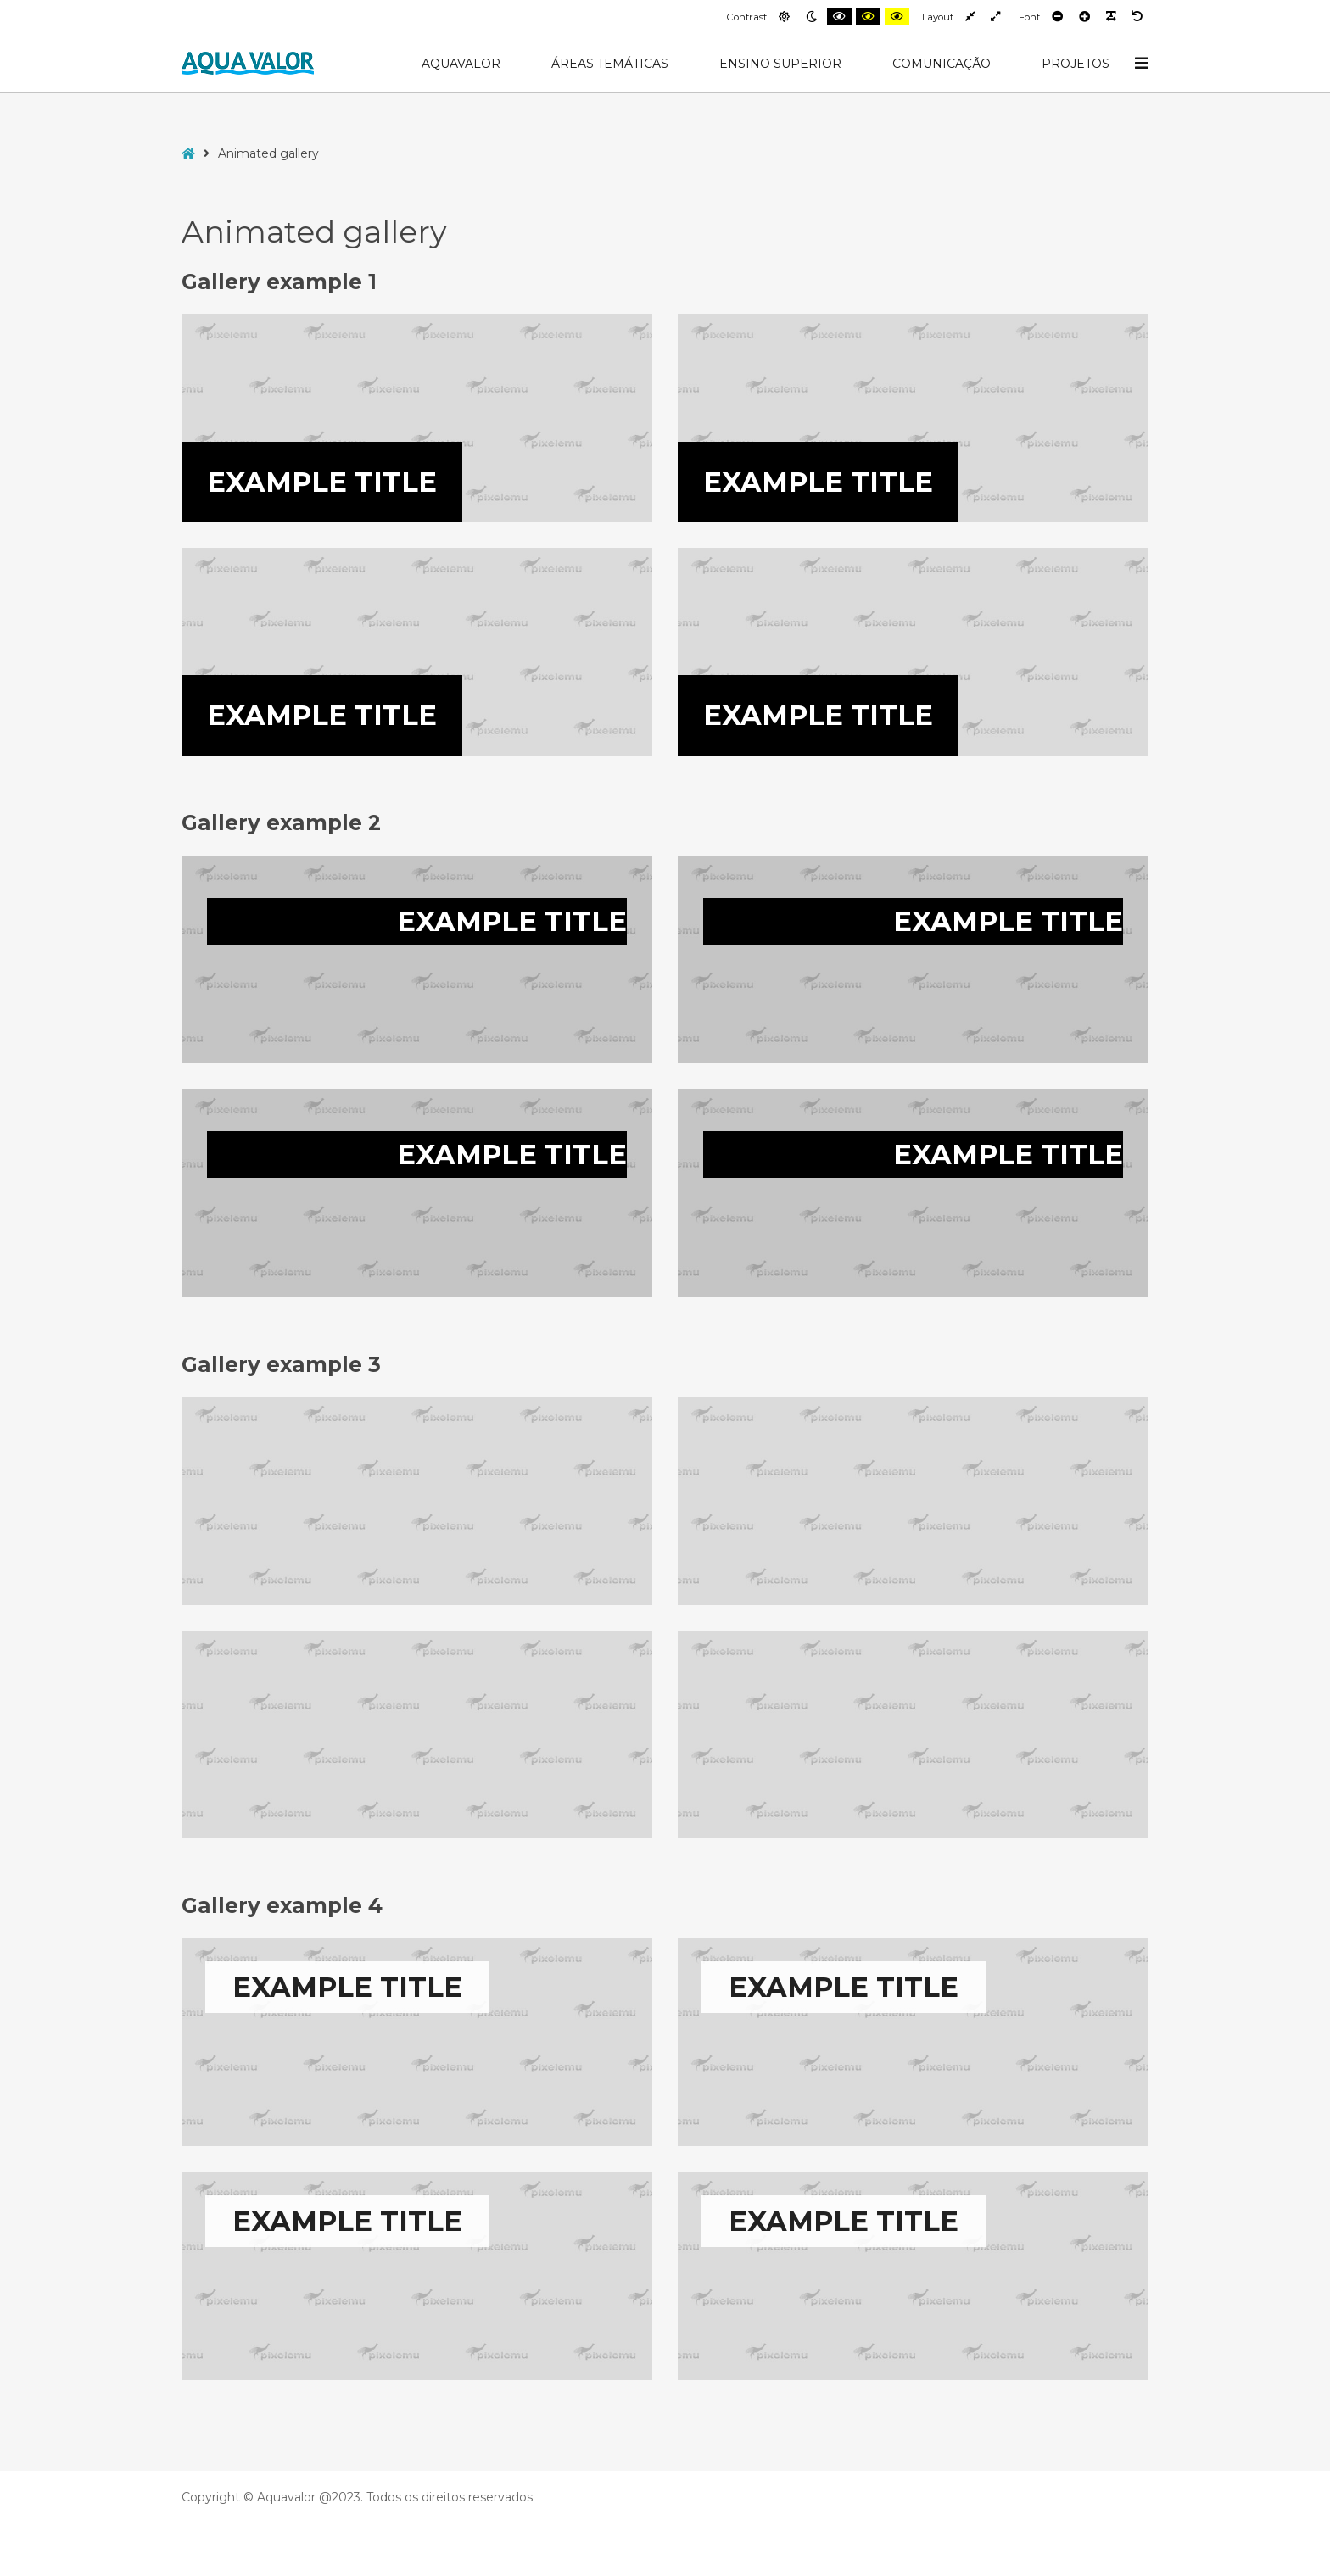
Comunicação (941, 63)
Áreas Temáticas (609, 63)
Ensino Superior (780, 63)
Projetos (1075, 63)
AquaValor (461, 63)
